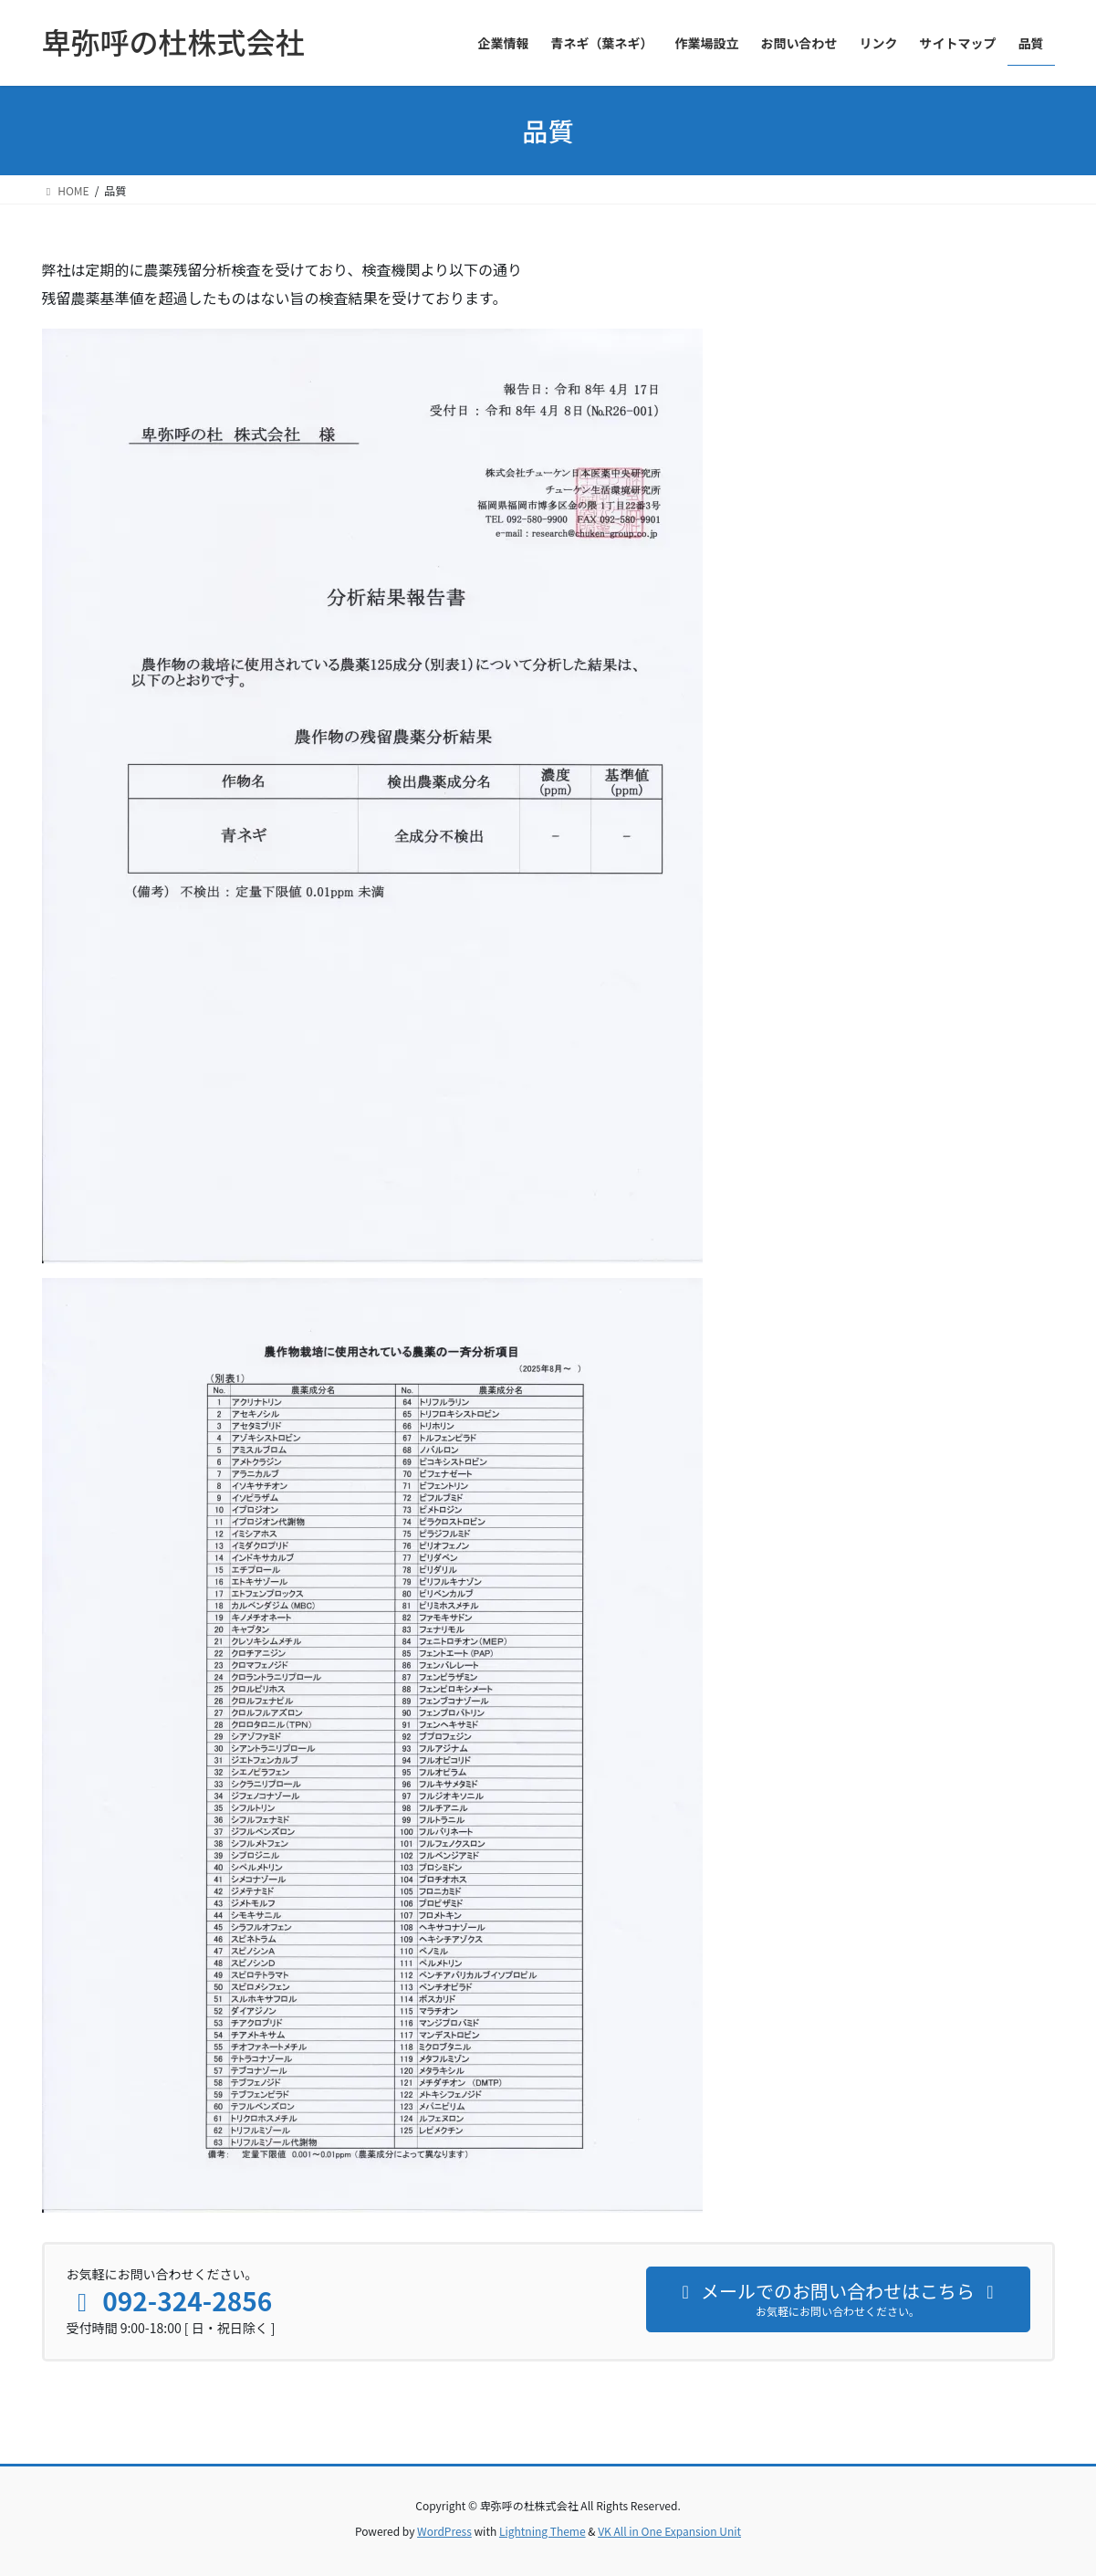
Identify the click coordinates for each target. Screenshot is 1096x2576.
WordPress (444, 2531)
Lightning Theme (542, 2531)
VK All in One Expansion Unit (669, 2531)
